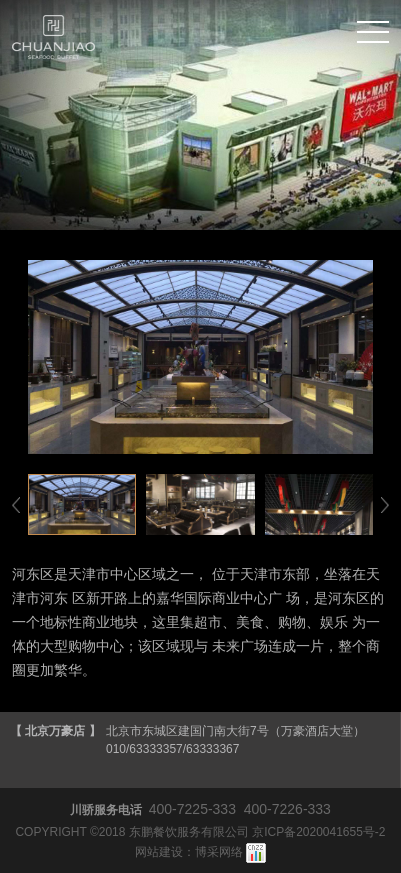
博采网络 (219, 852)
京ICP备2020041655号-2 (318, 832)
